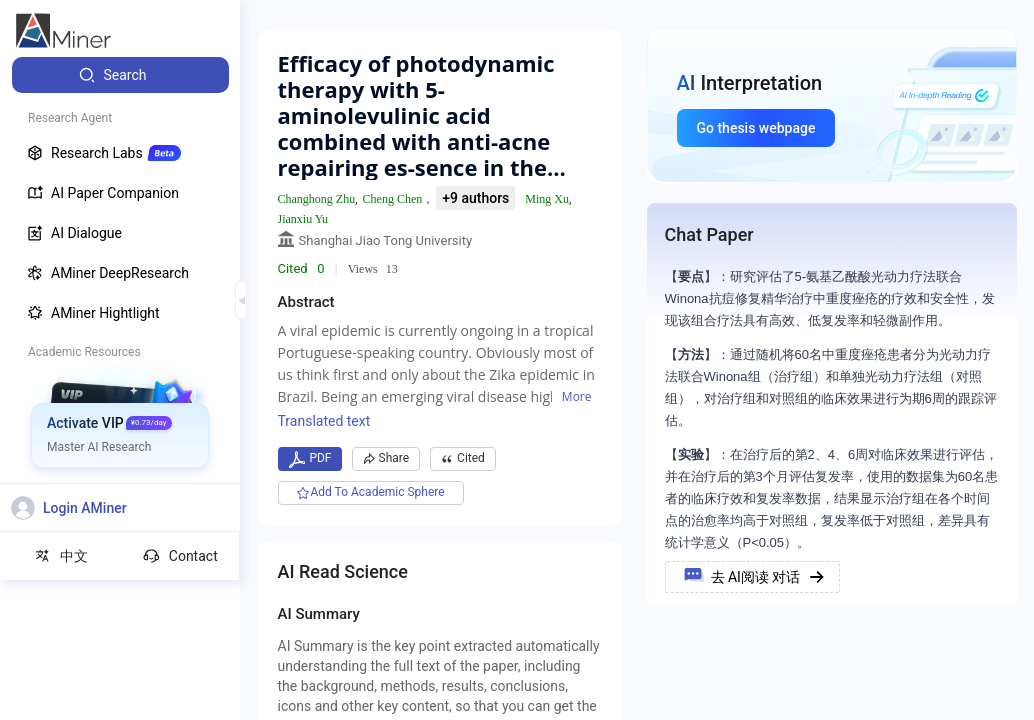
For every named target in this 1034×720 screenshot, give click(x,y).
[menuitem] (120, 75)
